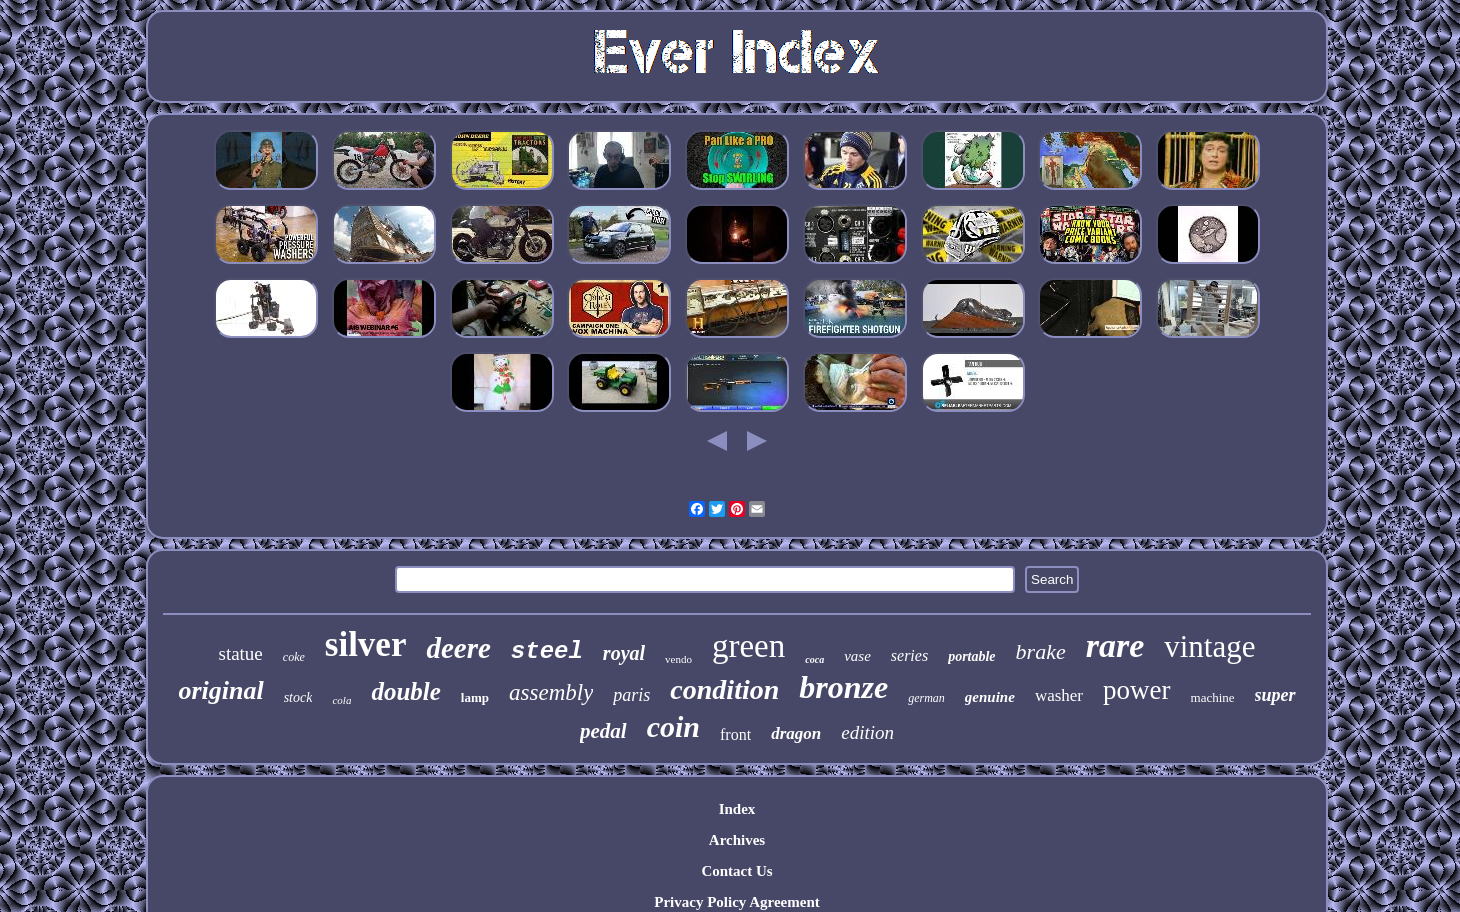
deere (458, 648)
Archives (737, 840)
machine (1213, 697)
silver (366, 644)
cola (341, 700)
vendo (678, 659)
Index (737, 809)
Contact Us (736, 871)
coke (294, 657)
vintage (1209, 646)
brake (1041, 651)
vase (857, 656)
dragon (796, 733)
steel (547, 651)
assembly (551, 692)
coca (814, 659)
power (1136, 690)
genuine (990, 697)
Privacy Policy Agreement (737, 902)
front (735, 734)
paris (631, 695)
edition (867, 732)
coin (673, 726)
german (926, 698)
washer (1059, 695)
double (405, 691)
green (748, 646)
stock (298, 697)
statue (240, 653)
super (1275, 695)
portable (971, 656)
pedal (603, 731)
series (909, 655)
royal (624, 653)
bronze (843, 687)
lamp (475, 697)
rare (1115, 645)
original (220, 690)
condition (724, 689)
